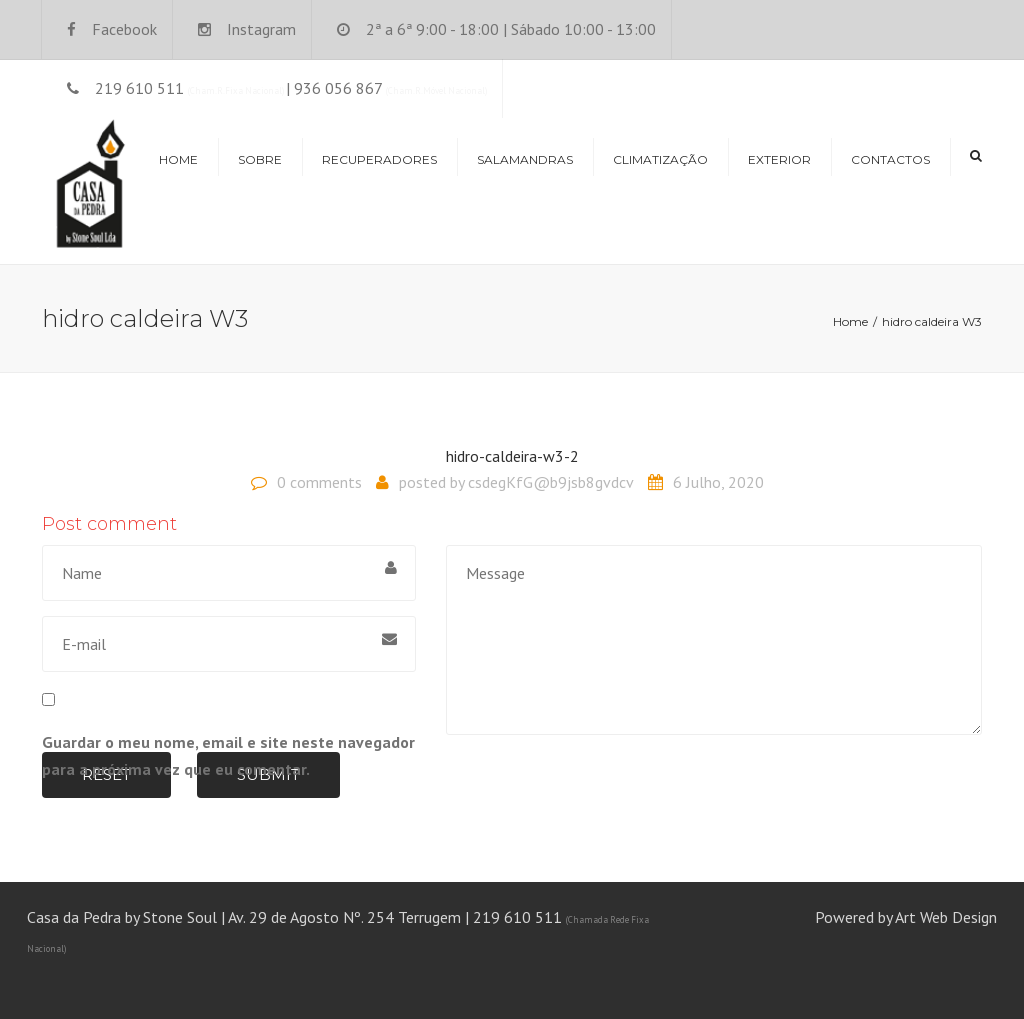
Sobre (260, 159)
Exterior (779, 159)
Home (178, 159)
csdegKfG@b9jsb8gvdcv (551, 482)
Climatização (660, 159)
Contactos (890, 159)
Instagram (261, 29)
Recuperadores (379, 159)
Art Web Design (946, 917)
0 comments (319, 482)
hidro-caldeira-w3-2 (512, 456)
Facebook (124, 29)
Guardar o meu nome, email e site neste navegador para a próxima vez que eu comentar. (228, 755)
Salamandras (525, 159)
